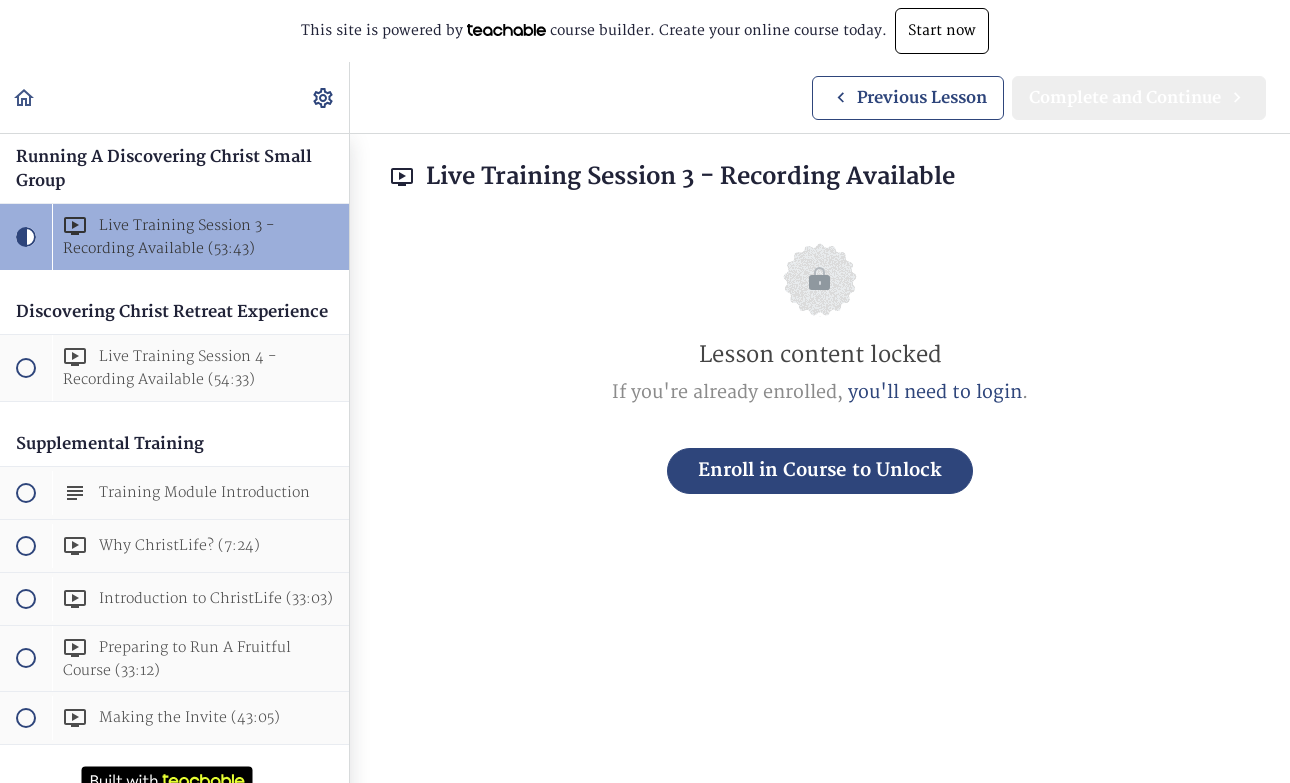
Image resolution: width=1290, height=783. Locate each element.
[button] (25, 97)
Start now (942, 30)
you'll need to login (935, 392)
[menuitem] (324, 97)
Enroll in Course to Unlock (820, 470)
